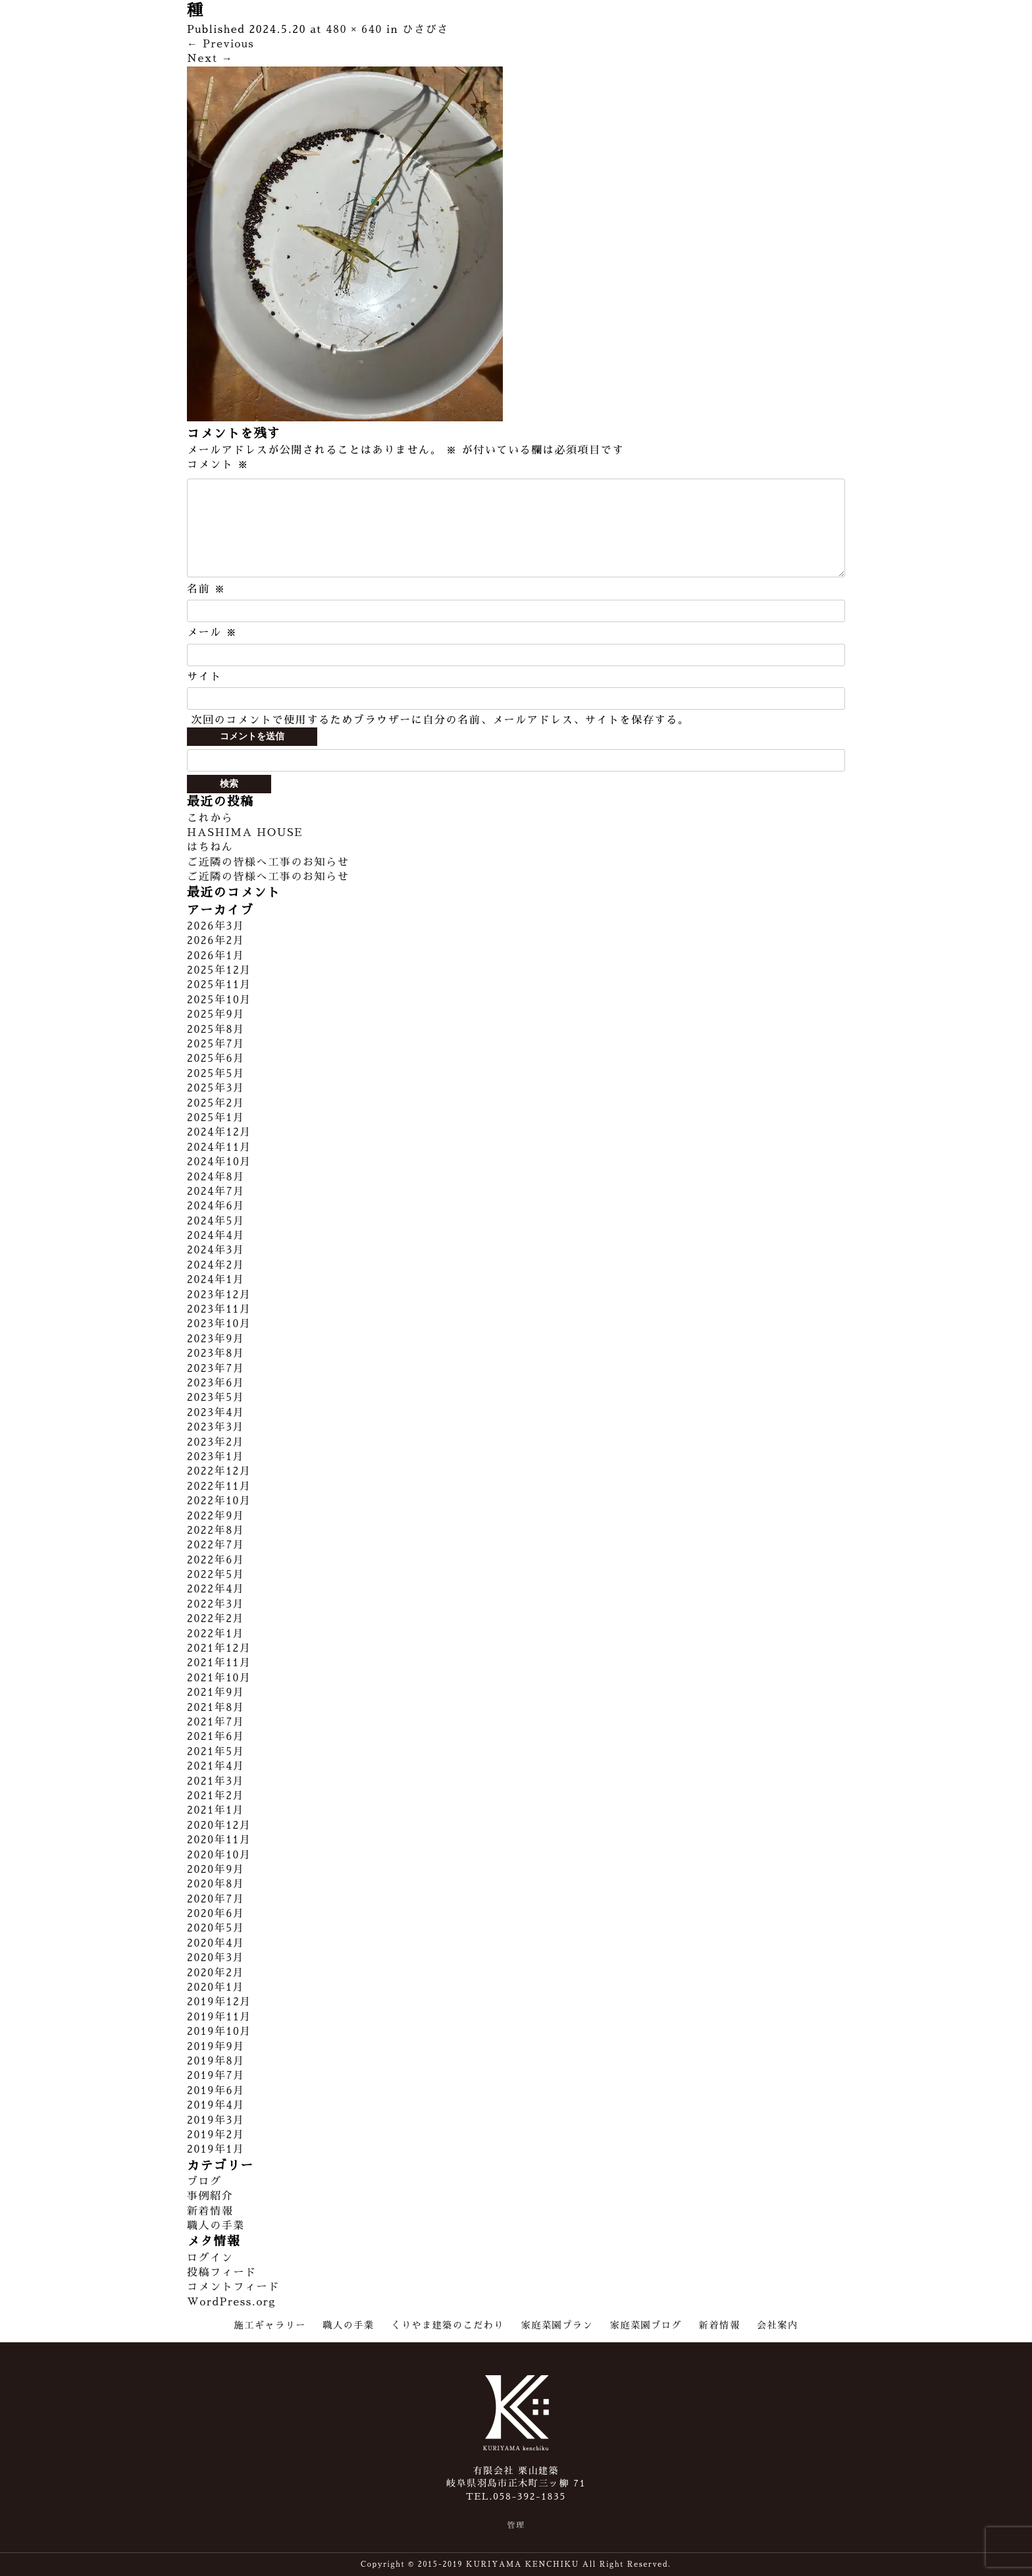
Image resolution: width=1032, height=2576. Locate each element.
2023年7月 (216, 1368)
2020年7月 (216, 1899)
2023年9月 (216, 1339)
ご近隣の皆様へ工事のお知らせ (268, 862)
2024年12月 (219, 1132)
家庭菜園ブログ (646, 2325)
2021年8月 (216, 1707)
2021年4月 (216, 1766)
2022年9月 (216, 1516)
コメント (218, 465)
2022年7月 (216, 1545)
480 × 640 (354, 29)
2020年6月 (216, 1913)
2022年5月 (216, 1574)
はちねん (210, 847)
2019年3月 (216, 2120)
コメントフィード (233, 2287)
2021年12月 (219, 1648)
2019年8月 (216, 2061)
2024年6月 (216, 1206)
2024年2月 (216, 1265)
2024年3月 (216, 1250)
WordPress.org (231, 2302)
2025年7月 (216, 1044)
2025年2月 (216, 1103)
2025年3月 (216, 1088)
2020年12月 (219, 1825)
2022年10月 (219, 1501)
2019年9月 (216, 2046)
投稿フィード (222, 2272)
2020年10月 (219, 1855)
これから (210, 818)
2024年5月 (216, 1221)
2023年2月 (215, 1442)
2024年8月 (216, 1177)
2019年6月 (216, 2091)
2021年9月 (216, 1692)
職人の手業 (216, 2226)
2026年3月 (216, 926)
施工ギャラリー (270, 2325)
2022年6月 (216, 1560)
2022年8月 (216, 1530)
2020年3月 (215, 1958)
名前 (206, 589)
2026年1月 (216, 956)
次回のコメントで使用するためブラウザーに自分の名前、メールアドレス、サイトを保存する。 (440, 720)
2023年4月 (216, 1412)
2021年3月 (215, 1781)
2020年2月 (215, 1973)
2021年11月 (219, 1663)
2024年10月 (219, 1162)
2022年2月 (215, 1619)
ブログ (204, 2181)
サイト (204, 676)
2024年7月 (216, 1191)
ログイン (210, 2258)
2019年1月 (216, 2149)
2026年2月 (216, 940)
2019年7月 (216, 2075)
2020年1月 (215, 1987)
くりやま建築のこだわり (447, 2325)
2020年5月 (216, 1928)
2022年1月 (215, 1634)
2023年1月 (215, 1457)
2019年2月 (216, 2135)
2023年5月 (216, 1397)
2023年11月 (219, 1309)
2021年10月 (219, 1678)
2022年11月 (219, 1486)
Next (210, 58)
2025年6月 (216, 1058)
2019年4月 (216, 2105)
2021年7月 (216, 1722)
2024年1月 (216, 1280)
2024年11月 (219, 1147)
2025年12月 (219, 970)
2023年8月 (216, 1353)
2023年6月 (216, 1383)
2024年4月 (216, 1235)
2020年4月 (216, 1943)
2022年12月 (219, 1471)
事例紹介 (210, 2196)
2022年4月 (216, 1589)
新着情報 (210, 2211)
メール (212, 632)
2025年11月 (219, 985)
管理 (516, 2525)
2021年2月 (215, 1796)
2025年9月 (216, 1014)
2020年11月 (219, 1840)
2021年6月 (216, 1736)
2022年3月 (215, 1604)
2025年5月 (216, 1073)
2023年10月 (219, 1324)
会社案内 (777, 2325)
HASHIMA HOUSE (245, 833)
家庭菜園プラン (557, 2325)
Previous (220, 44)
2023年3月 (215, 1427)
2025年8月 (216, 1029)
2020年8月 (216, 1884)
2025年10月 (219, 1000)
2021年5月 (216, 1752)
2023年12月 (219, 1295)
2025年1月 (216, 1118)
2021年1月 (215, 1810)
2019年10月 (219, 2031)
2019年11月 (219, 2017)
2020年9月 (216, 1869)
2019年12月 (219, 2002)
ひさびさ (426, 29)
